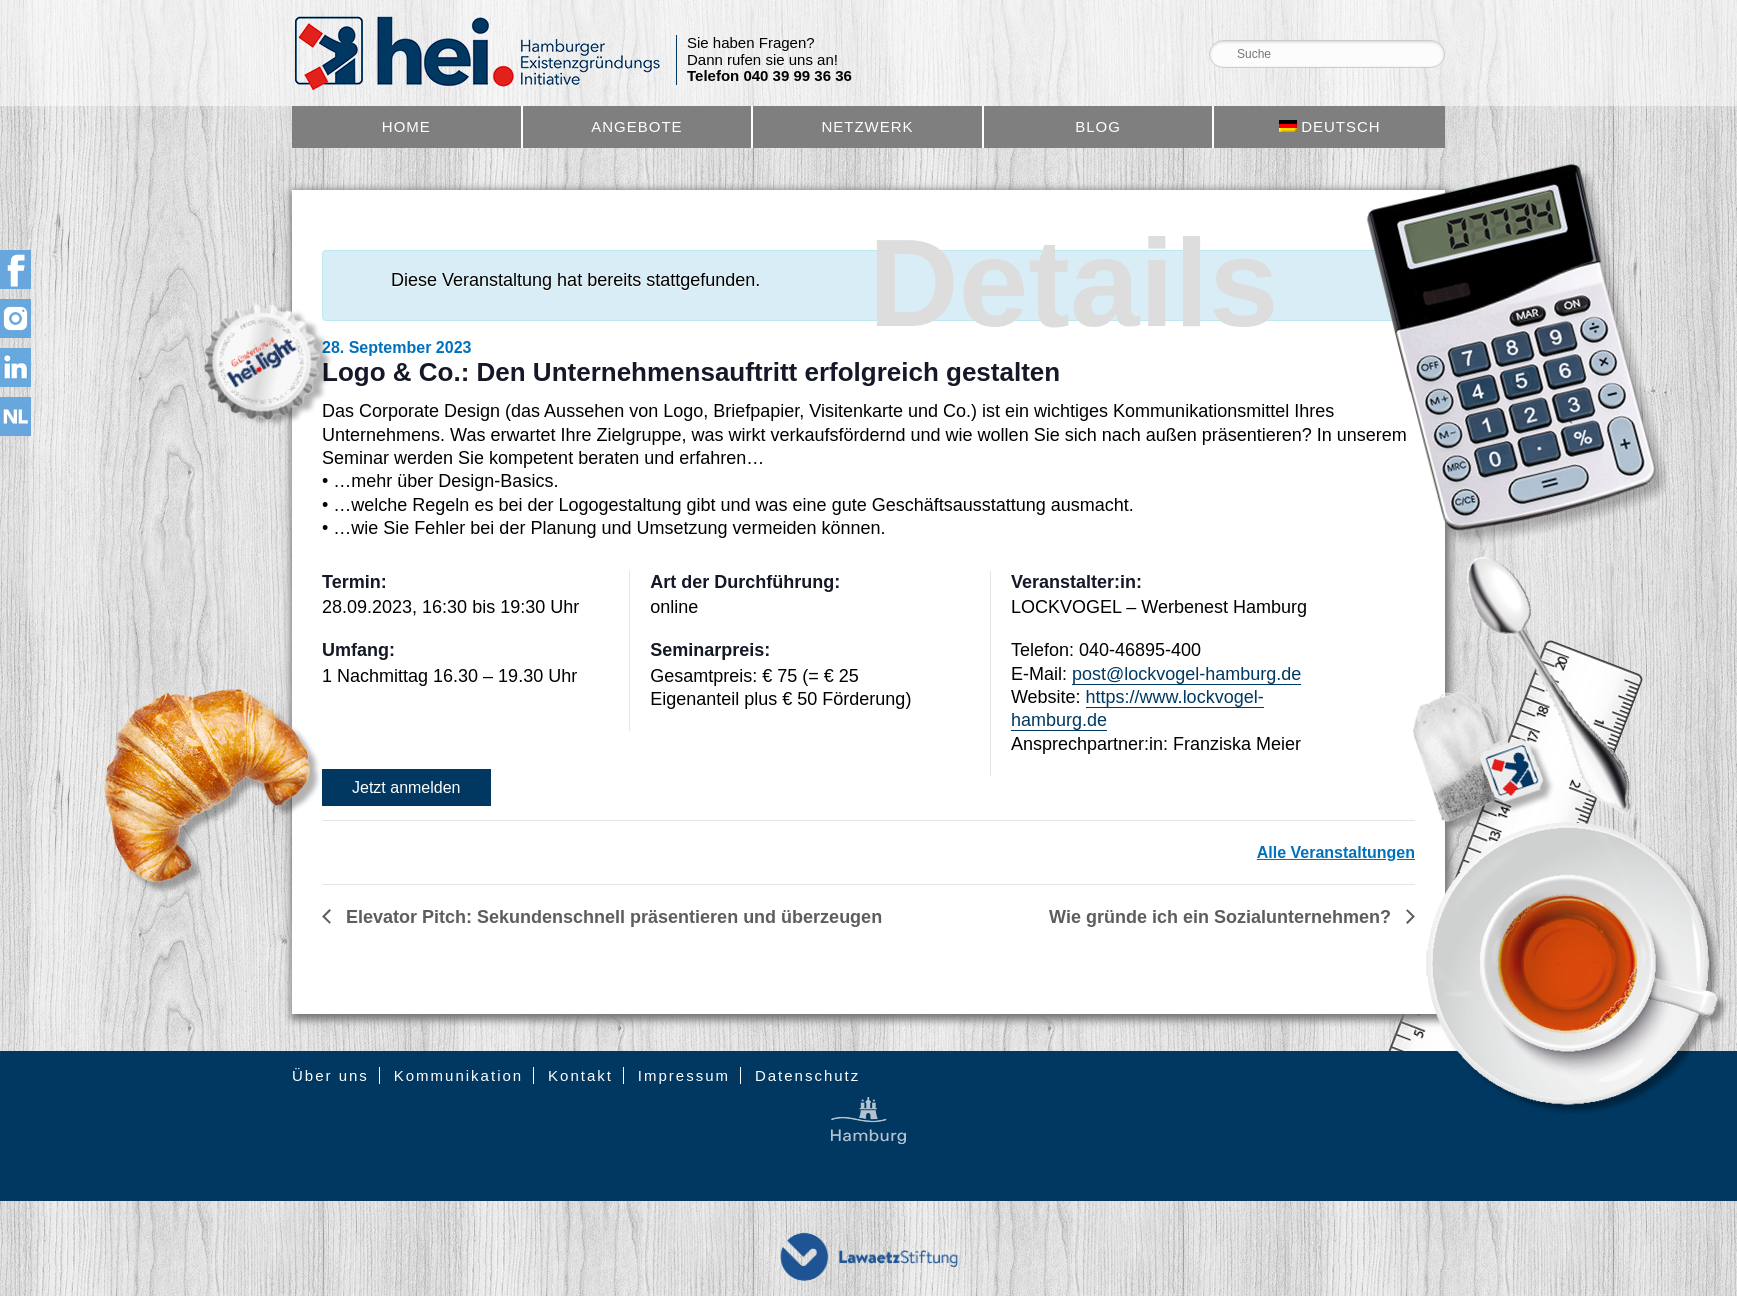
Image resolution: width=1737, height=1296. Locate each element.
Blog (1098, 126)
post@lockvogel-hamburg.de (1186, 674)
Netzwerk (867, 126)
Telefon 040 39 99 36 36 (769, 76)
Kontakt (580, 1075)
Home (406, 126)
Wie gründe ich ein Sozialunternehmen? (1222, 917)
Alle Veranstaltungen (1336, 852)
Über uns (330, 1075)
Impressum (684, 1075)
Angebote (636, 126)
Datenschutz (807, 1075)
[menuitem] (1329, 127)
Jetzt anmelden (406, 787)
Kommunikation (458, 1075)
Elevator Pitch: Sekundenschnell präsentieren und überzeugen (611, 917)
